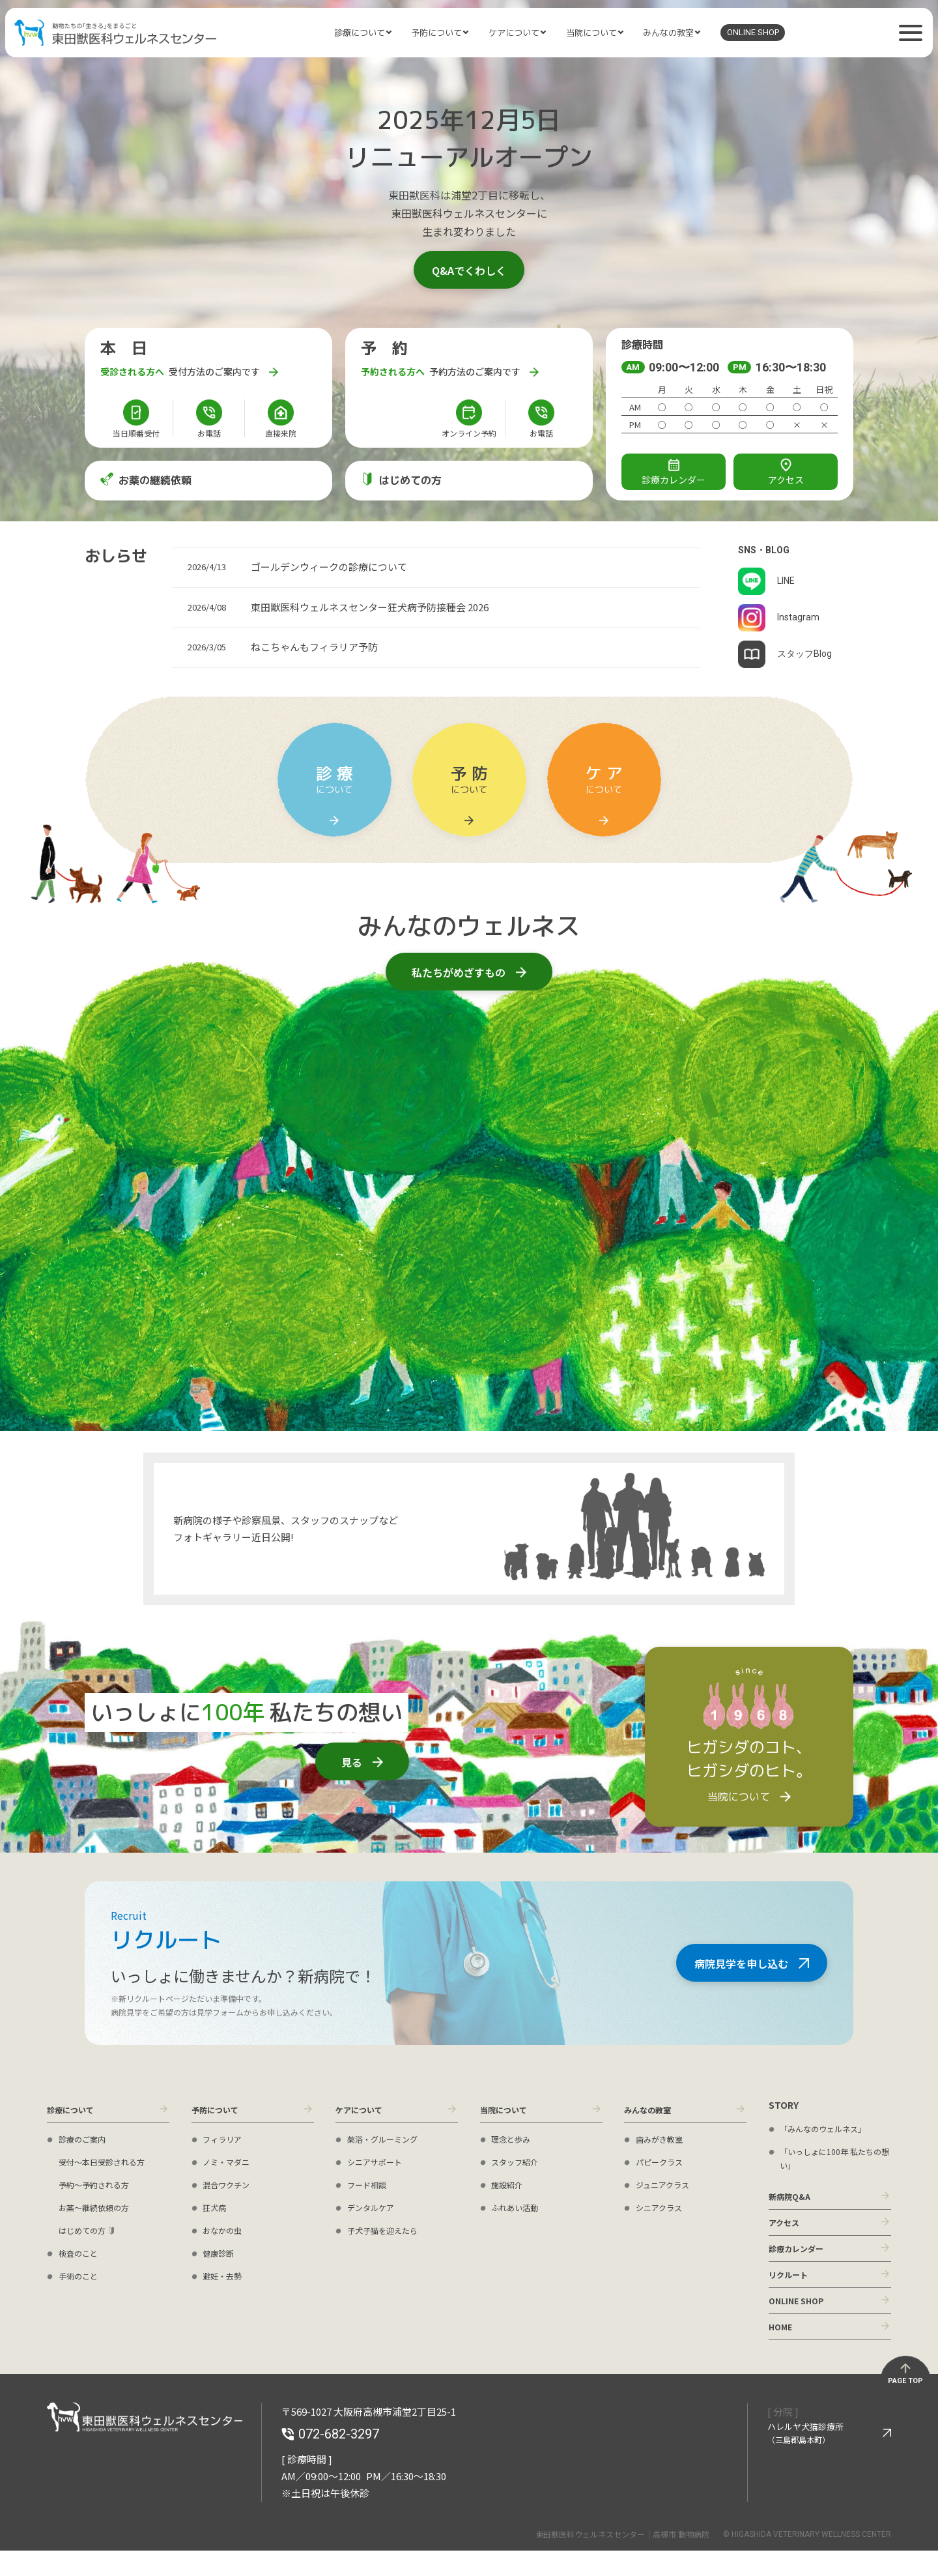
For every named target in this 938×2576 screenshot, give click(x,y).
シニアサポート (379, 2165)
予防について (436, 32)
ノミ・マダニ (230, 2165)
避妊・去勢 (225, 2279)
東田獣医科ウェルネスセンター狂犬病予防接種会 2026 (370, 607)
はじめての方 (86, 2233)
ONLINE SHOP (753, 32)
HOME (782, 2349)
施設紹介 (509, 2188)
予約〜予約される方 (100, 2188)
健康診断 (221, 2256)
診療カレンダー (800, 2258)
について (334, 794)
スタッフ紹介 (518, 2165)
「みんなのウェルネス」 (830, 2128)
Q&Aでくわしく (469, 270)
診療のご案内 (86, 2142)
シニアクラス (663, 2211)
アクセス (786, 472)
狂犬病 (216, 2211)
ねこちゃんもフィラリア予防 (314, 647)
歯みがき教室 (663, 2142)
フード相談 (370, 2188)
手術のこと (81, 2279)
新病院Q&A (793, 2198)
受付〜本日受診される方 (109, 2165)
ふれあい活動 (518, 2211)
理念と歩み (514, 2142)
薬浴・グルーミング (388, 2142)
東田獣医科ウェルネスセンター (115, 33)
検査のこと (81, 2256)
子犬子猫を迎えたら (388, 2233)
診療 (673, 473)
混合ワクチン (230, 2188)
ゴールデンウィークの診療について (329, 566)
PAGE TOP (905, 2406)
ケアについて (514, 32)
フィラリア (225, 2142)
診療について (359, 32)
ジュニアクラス (667, 2188)
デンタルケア (374, 2211)
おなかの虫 (225, 2233)
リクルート (791, 2289)
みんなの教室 (668, 32)
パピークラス (663, 2165)
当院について (591, 32)
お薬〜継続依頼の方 (100, 2211)
